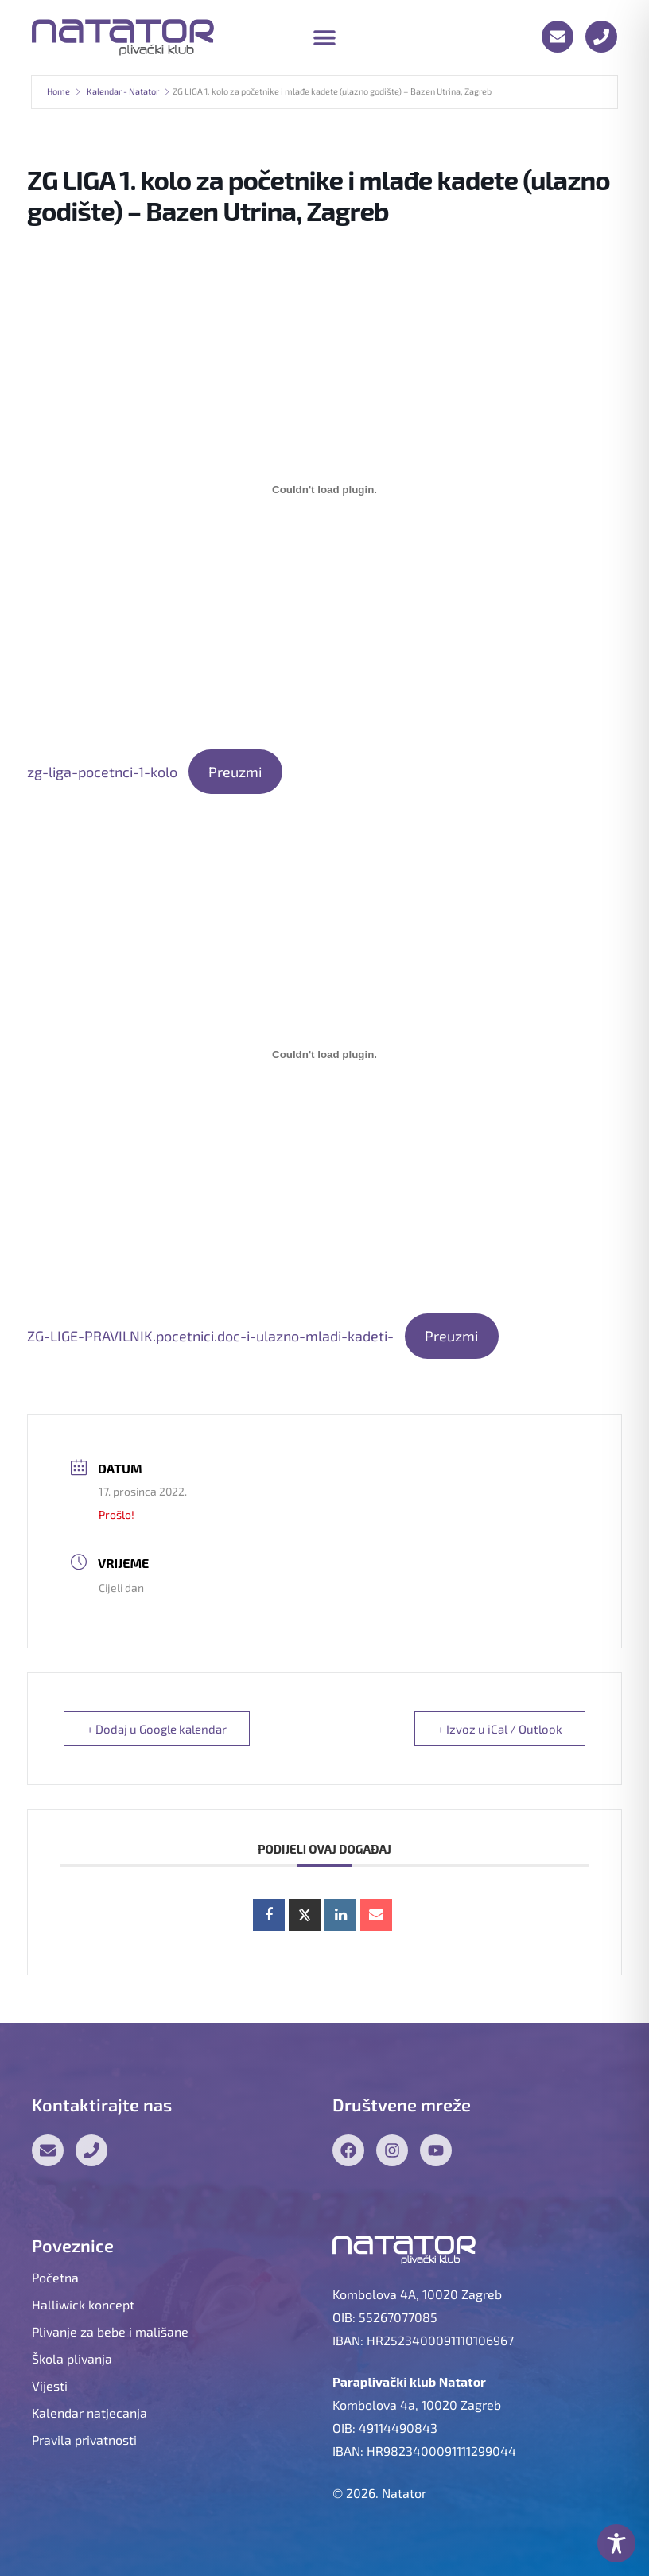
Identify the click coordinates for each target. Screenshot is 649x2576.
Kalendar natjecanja (89, 2412)
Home (58, 91)
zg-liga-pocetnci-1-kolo (102, 771)
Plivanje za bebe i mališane (110, 2331)
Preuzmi (235, 771)
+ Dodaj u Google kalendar (157, 1729)
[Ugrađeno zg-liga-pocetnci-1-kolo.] (324, 490)
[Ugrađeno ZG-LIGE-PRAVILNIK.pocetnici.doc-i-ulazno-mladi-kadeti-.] (324, 1054)
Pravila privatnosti (84, 2439)
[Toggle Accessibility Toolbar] (616, 2543)
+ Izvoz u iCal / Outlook (499, 1729)
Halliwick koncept (83, 2304)
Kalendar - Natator (123, 91)
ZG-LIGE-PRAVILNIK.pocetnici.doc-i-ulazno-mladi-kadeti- (210, 1335)
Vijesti (50, 2385)
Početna (55, 2277)
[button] (324, 37)
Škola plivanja (72, 2358)
